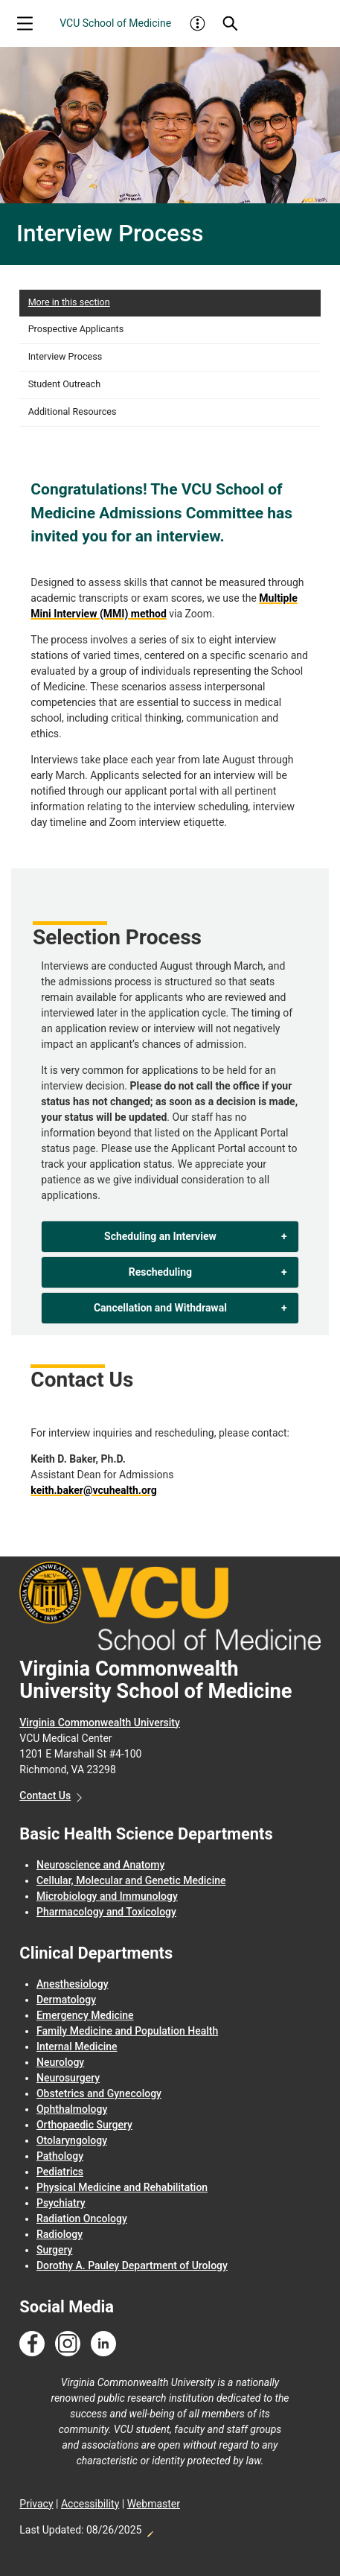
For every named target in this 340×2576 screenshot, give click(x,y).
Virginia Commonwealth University (99, 1723)
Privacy (36, 2504)
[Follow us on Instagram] (67, 2344)
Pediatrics (59, 2172)
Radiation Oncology (81, 2218)
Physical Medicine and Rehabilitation (122, 2187)
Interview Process (65, 356)
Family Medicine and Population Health (127, 2031)
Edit (149, 2529)
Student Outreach (64, 383)
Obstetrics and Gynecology (98, 2093)
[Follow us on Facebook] (32, 2344)
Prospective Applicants (76, 328)
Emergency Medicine (85, 2015)
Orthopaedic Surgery (84, 2125)
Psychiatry (61, 2203)
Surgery (54, 2250)
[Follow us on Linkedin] (103, 2344)
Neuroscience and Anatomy (100, 1865)
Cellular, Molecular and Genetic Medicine (131, 1880)
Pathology (59, 2156)
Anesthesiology (72, 1984)
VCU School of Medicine (115, 23)
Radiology (59, 2234)
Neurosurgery (68, 2078)
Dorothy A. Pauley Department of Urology (132, 2265)
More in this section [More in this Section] (69, 302)
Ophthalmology (71, 2109)
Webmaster (153, 2504)
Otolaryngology (71, 2140)
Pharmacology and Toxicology (106, 1912)
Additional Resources (72, 411)
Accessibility (90, 2504)
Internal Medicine (77, 2046)
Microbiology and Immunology (107, 1896)
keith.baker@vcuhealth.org (93, 1490)
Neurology (60, 2062)
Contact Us (45, 1795)
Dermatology (66, 2000)
